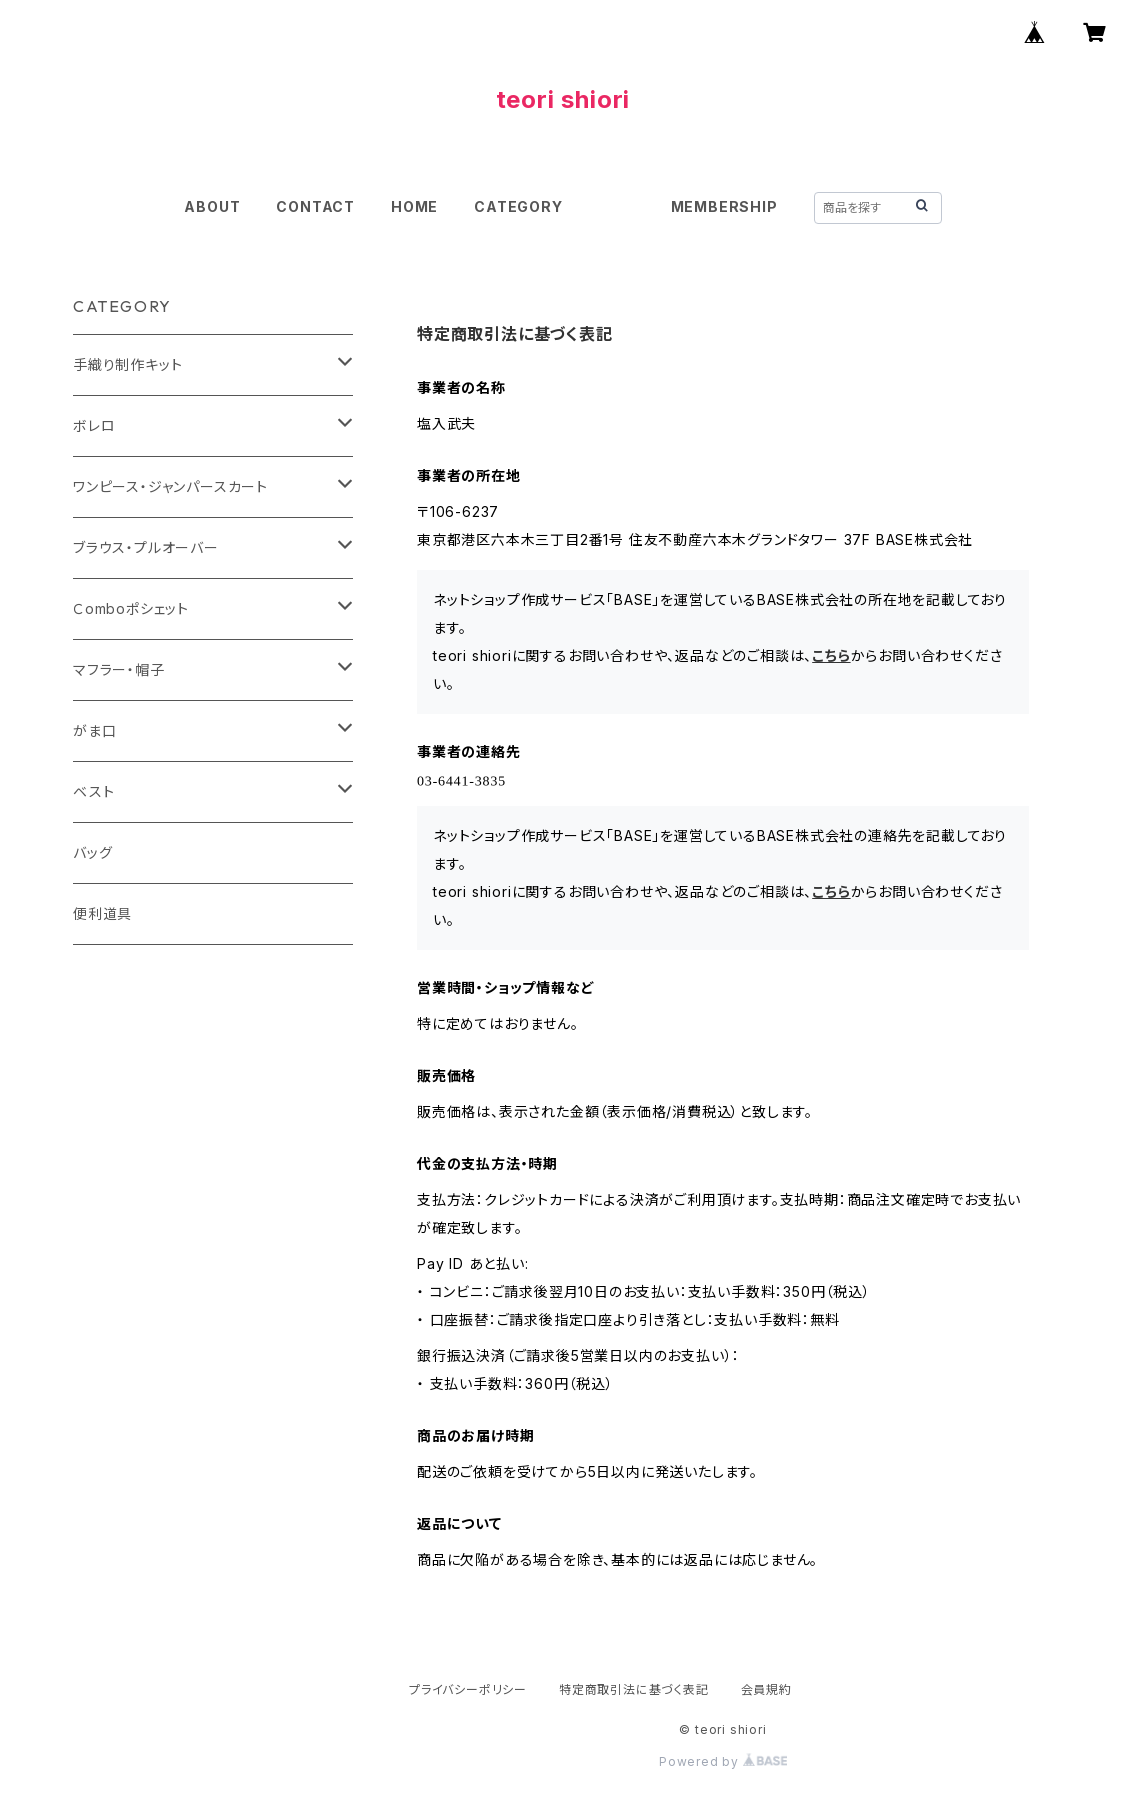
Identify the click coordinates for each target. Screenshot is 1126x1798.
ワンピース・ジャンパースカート (170, 486)
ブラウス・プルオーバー (146, 547)
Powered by (723, 1761)
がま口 (94, 730)
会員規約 (766, 1689)
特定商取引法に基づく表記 (634, 1689)
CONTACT (315, 206)
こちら (831, 655)
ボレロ (94, 425)
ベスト (93, 791)
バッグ (92, 852)
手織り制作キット (127, 364)
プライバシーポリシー (468, 1689)
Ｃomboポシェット (131, 608)
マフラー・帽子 (119, 669)
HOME (414, 206)
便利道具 (102, 913)
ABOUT (212, 206)
